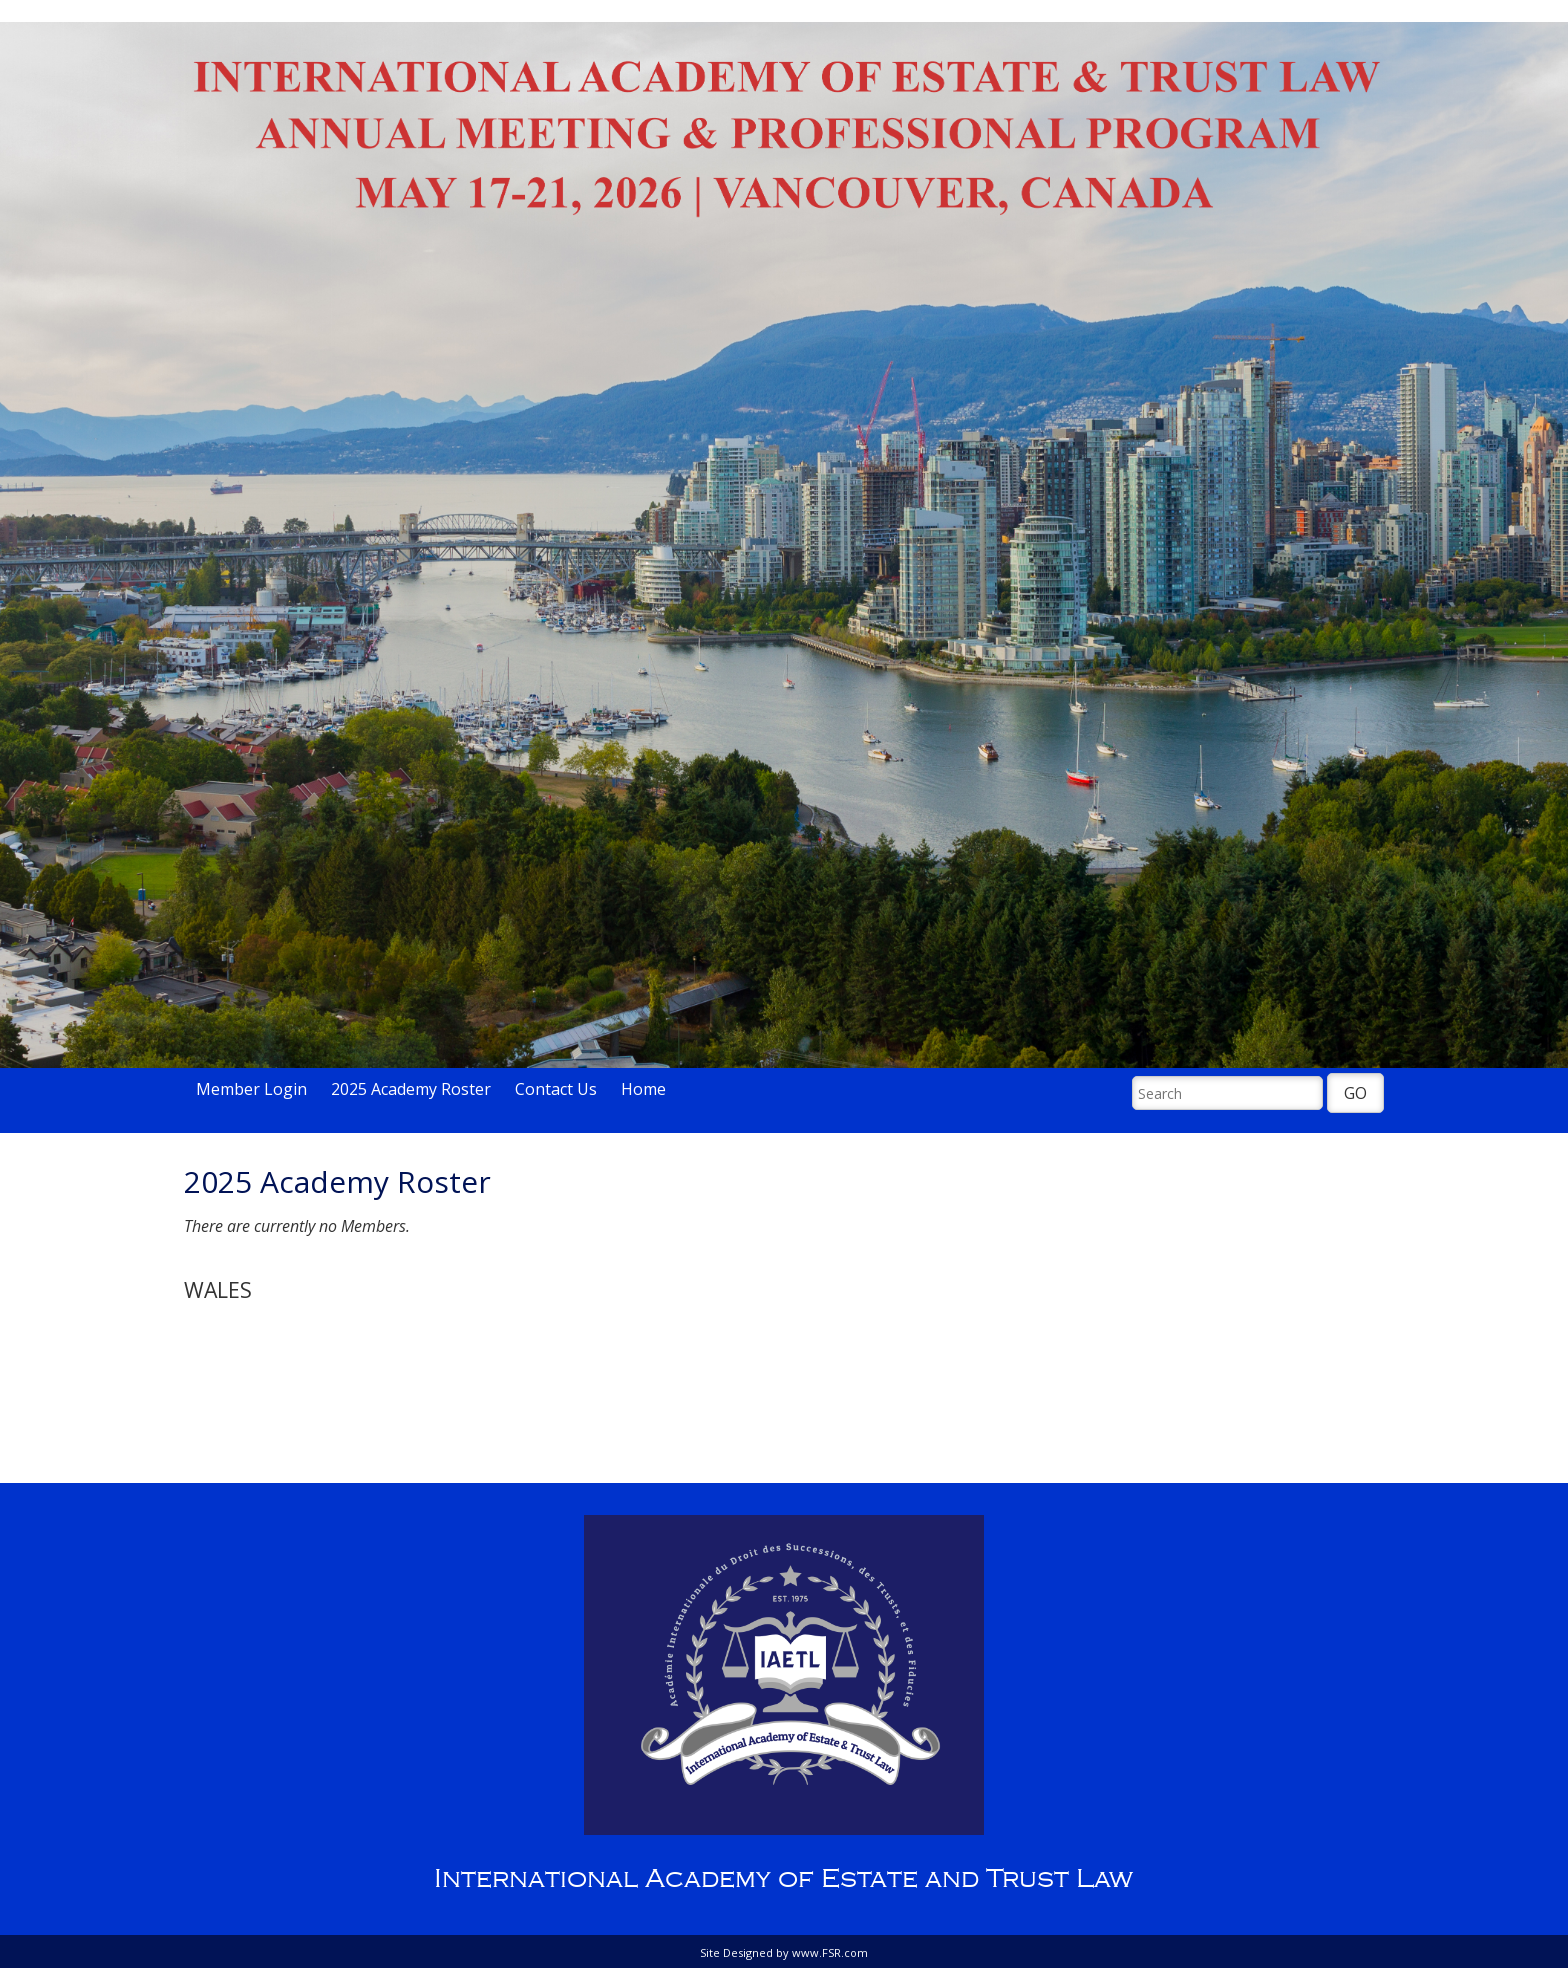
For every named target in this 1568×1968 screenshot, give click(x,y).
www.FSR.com (830, 1952)
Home (643, 1089)
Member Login (251, 1089)
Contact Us (556, 1089)
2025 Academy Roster (411, 1089)
